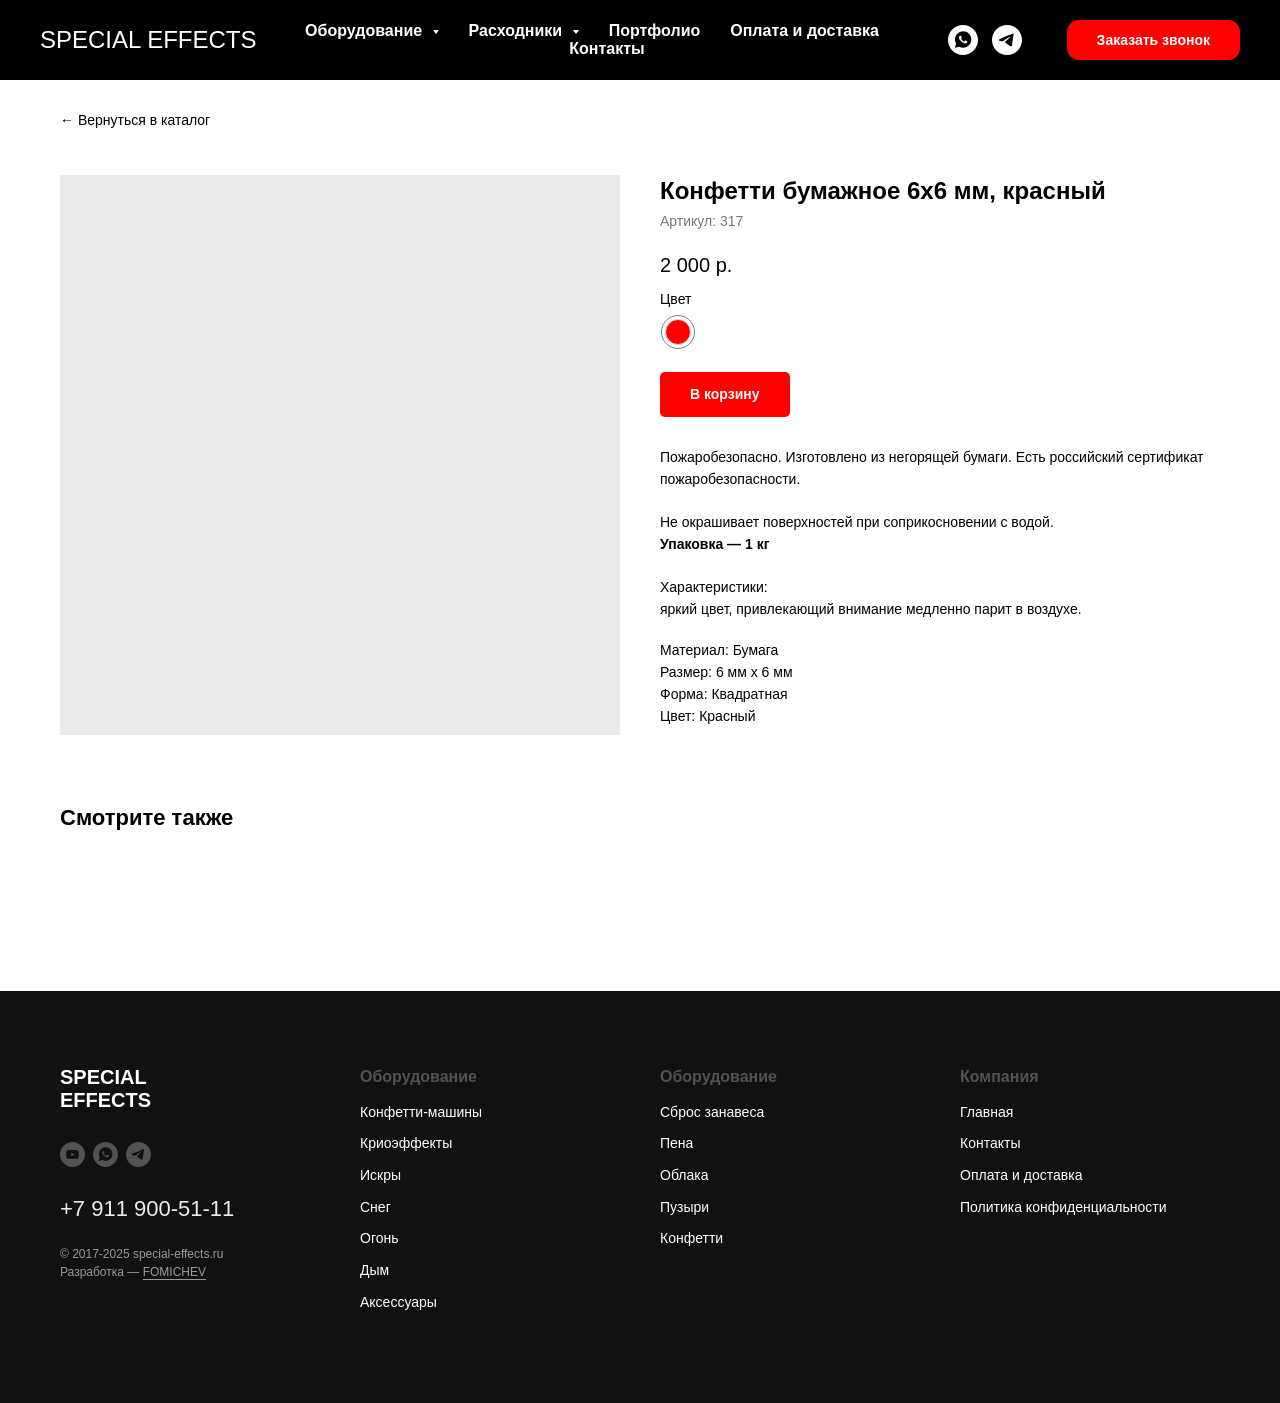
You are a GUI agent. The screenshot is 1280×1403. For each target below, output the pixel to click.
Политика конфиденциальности (1063, 1207)
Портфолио (655, 30)
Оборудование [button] (365, 30)
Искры (380, 1175)
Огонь (379, 1238)
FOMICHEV (174, 1272)
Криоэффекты (406, 1143)
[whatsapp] (963, 40)
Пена (676, 1143)
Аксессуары (398, 1302)
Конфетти (691, 1238)
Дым (374, 1270)
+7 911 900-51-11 (147, 1208)
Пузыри (684, 1207)
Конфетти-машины (421, 1112)
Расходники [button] (518, 30)
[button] (1153, 40)
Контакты (606, 48)
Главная (986, 1112)
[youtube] (72, 1154)
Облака (684, 1175)
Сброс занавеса (712, 1112)
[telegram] (1007, 40)
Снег (375, 1207)
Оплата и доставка (804, 30)
